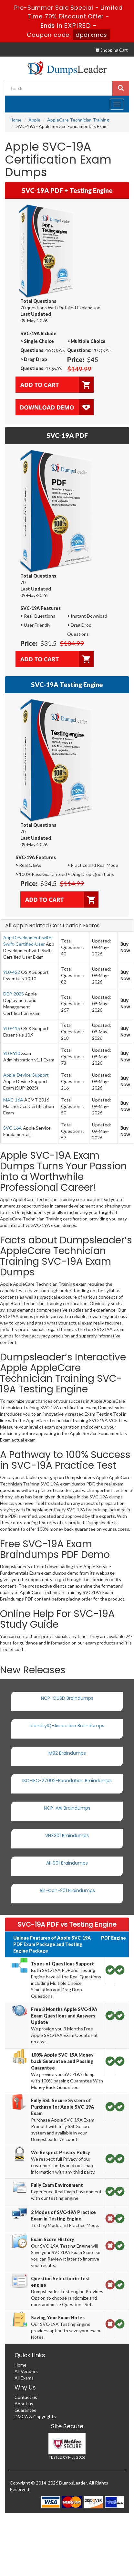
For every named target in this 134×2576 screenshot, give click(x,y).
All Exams (24, 2377)
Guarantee (25, 2410)
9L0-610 (11, 1053)
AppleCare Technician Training (78, 119)
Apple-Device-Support (26, 1075)
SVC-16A (12, 1128)
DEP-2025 (13, 993)
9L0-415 (11, 1028)
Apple (34, 119)
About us (24, 2403)
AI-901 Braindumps (67, 1863)
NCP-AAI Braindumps (67, 1808)
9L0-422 (11, 972)
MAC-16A (13, 1099)
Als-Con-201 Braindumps (67, 1890)
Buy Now (125, 947)
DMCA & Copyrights (35, 2416)
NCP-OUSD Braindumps (67, 1698)
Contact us (26, 2397)
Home (16, 119)
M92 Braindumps (67, 1753)
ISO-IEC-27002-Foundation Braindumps (67, 1780)
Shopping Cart (111, 50)
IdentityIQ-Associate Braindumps (67, 1725)
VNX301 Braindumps (67, 1835)
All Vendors (26, 2371)
